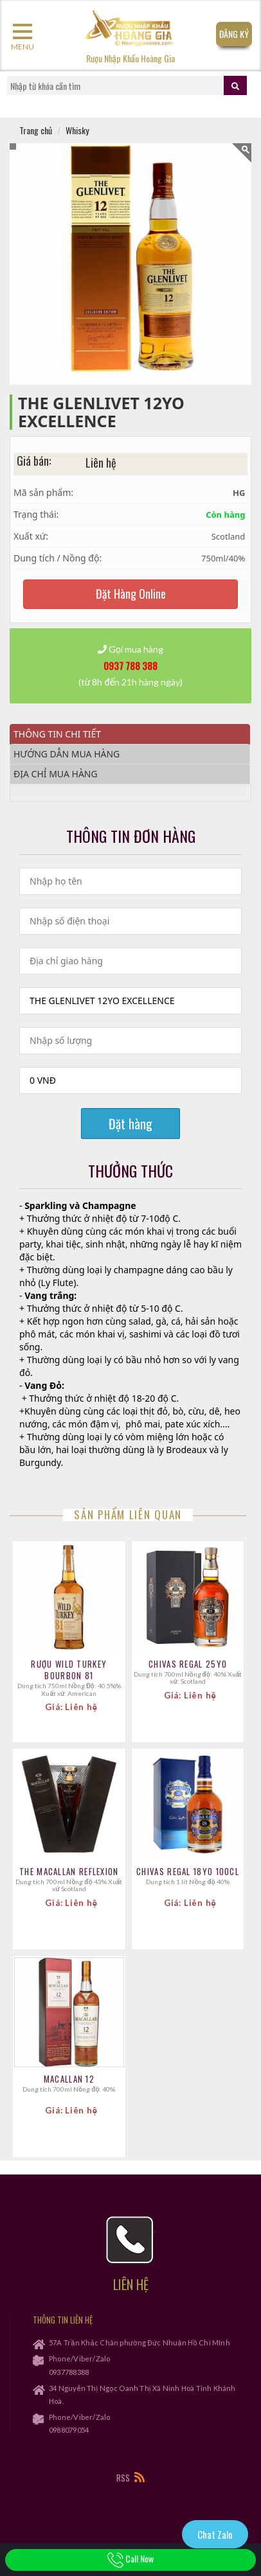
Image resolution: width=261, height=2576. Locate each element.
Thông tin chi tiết (57, 734)
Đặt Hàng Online (131, 593)
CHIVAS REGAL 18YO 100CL (187, 1871)
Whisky (77, 130)
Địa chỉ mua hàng (56, 774)
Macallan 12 (69, 2079)
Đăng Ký (234, 33)
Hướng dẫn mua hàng (67, 754)
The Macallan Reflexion (69, 1871)
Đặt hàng (130, 1123)
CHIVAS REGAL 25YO (187, 1664)
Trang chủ (35, 130)
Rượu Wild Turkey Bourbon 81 (69, 1669)
